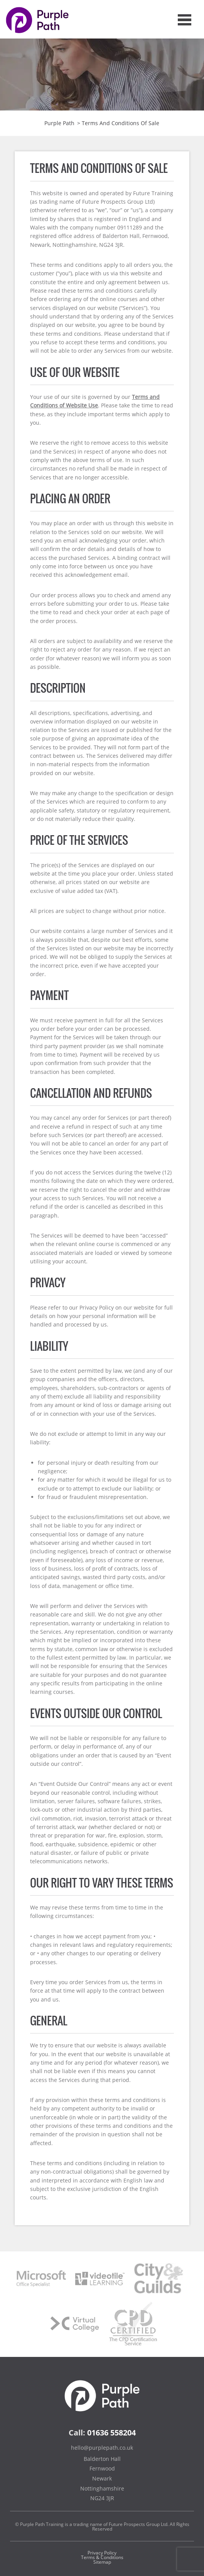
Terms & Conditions (102, 2557)
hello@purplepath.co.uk (102, 2447)
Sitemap (102, 2562)
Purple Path (59, 123)
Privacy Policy (102, 2552)
